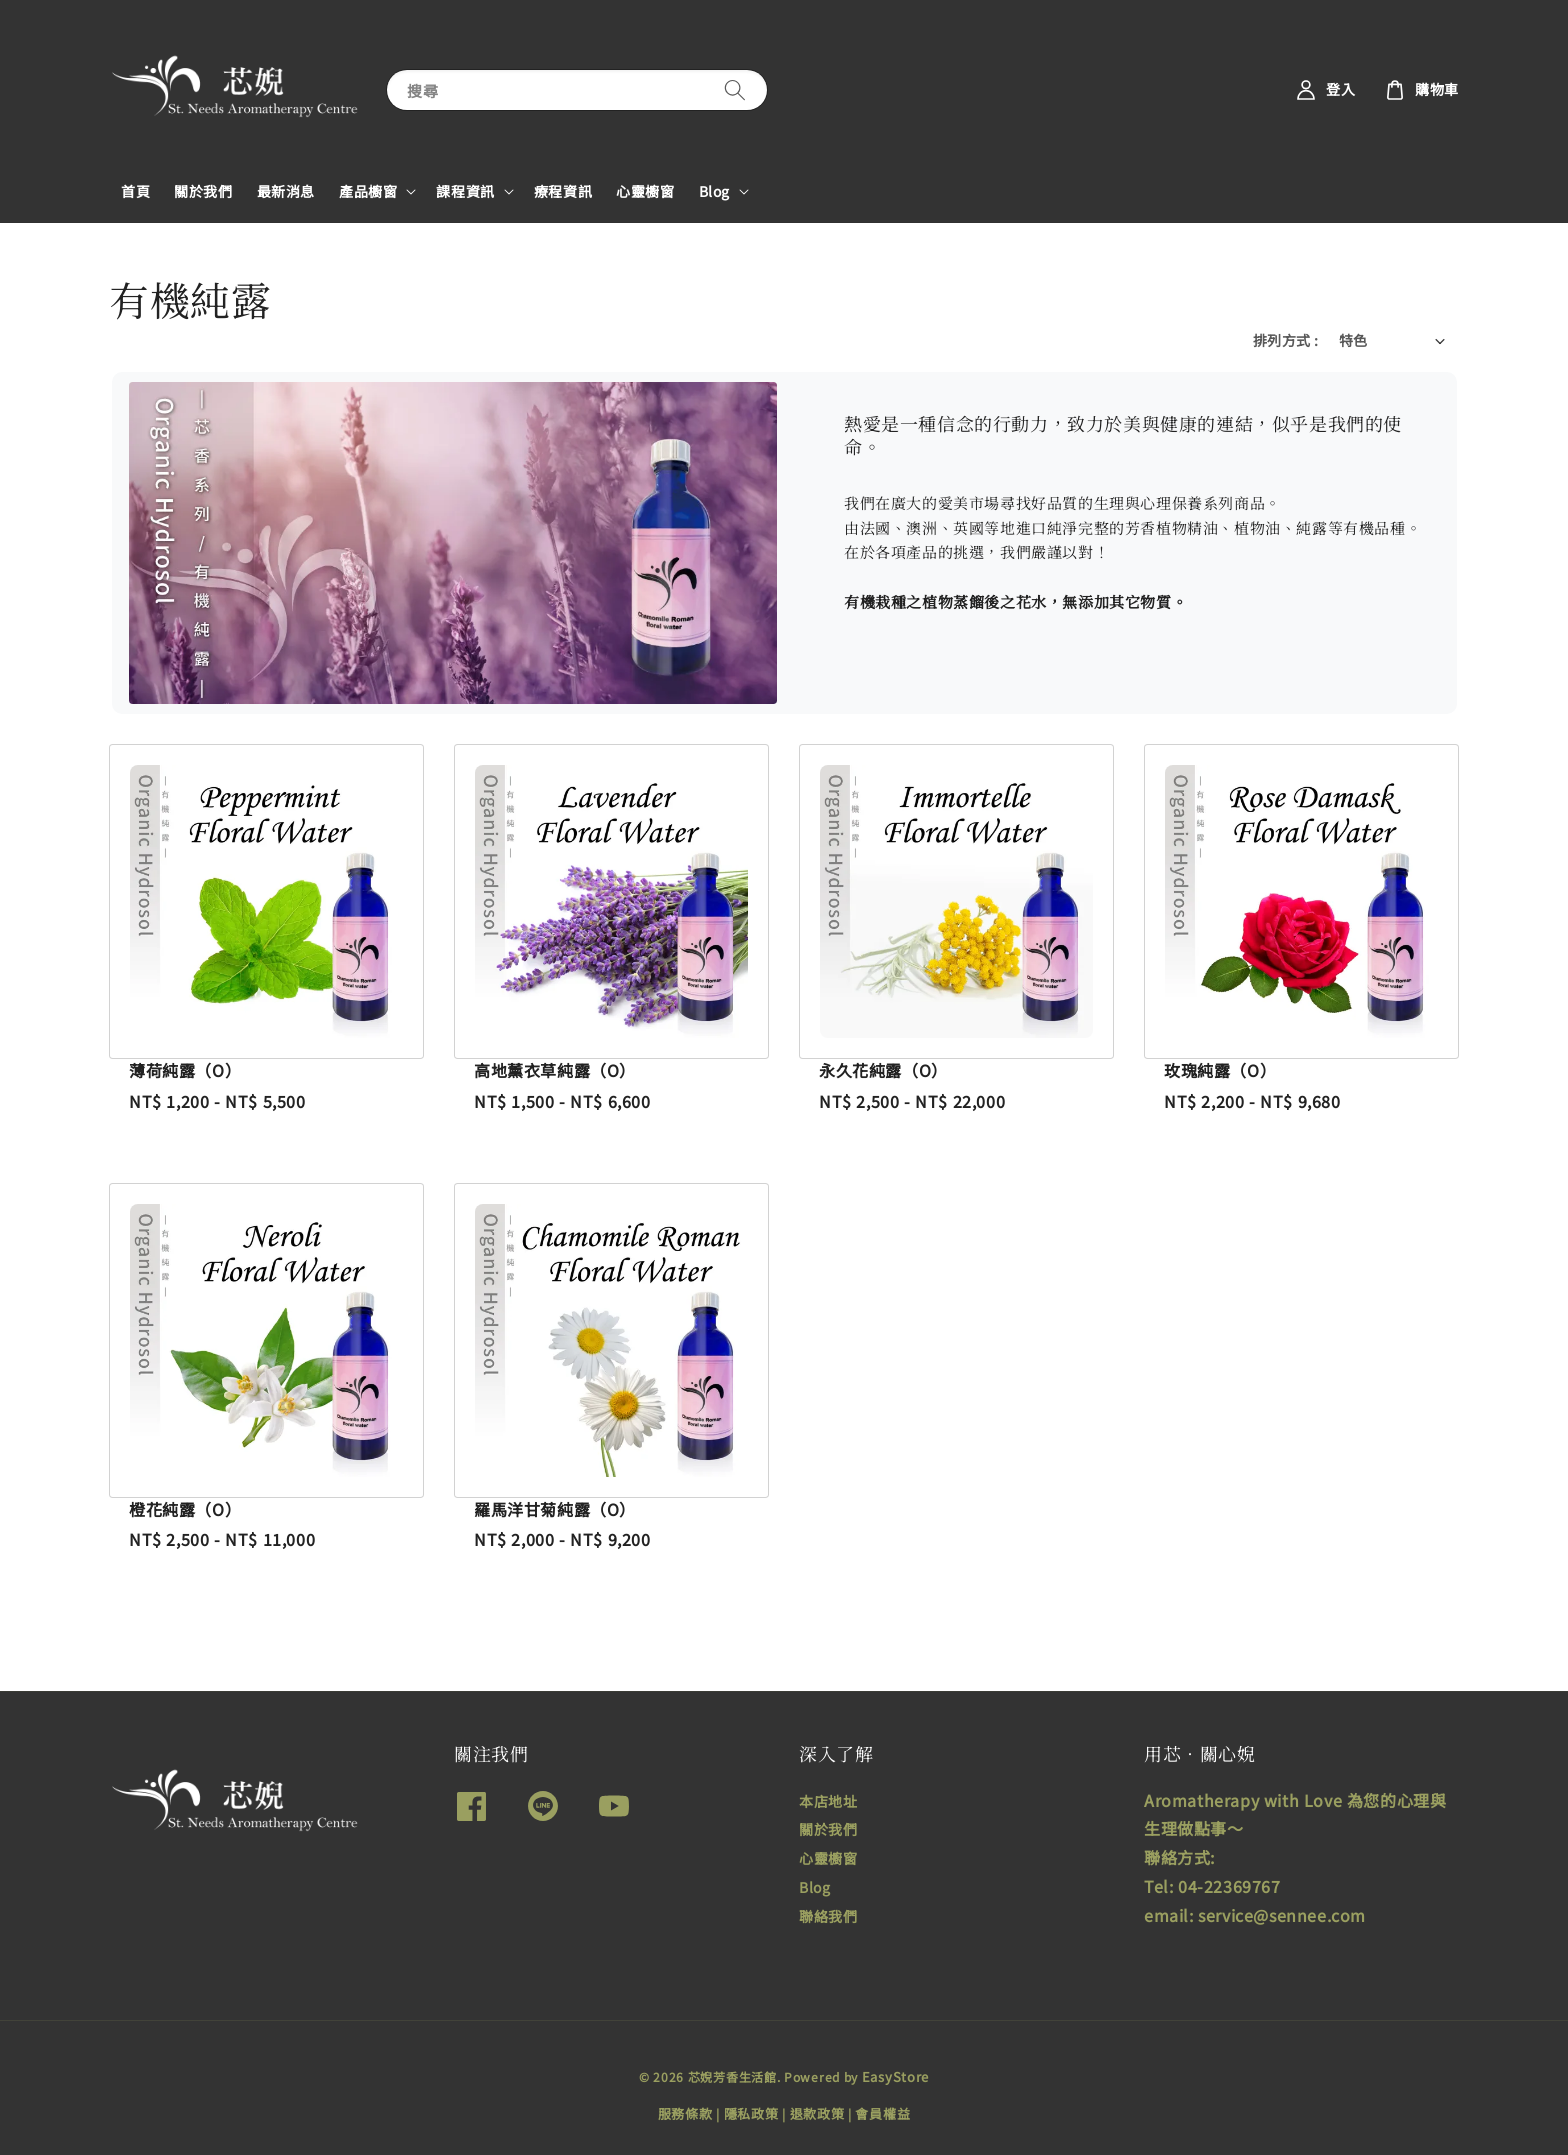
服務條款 (685, 2113)
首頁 (135, 191)
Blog (714, 191)
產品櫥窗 (368, 191)
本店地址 (828, 1801)
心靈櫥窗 (645, 191)
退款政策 (817, 2113)
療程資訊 (563, 191)
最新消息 (286, 191)
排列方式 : (1285, 340)
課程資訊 (465, 191)
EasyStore (895, 2076)
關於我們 (203, 191)
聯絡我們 (828, 1916)
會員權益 (882, 2113)
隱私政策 (751, 2113)
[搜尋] (735, 89)
